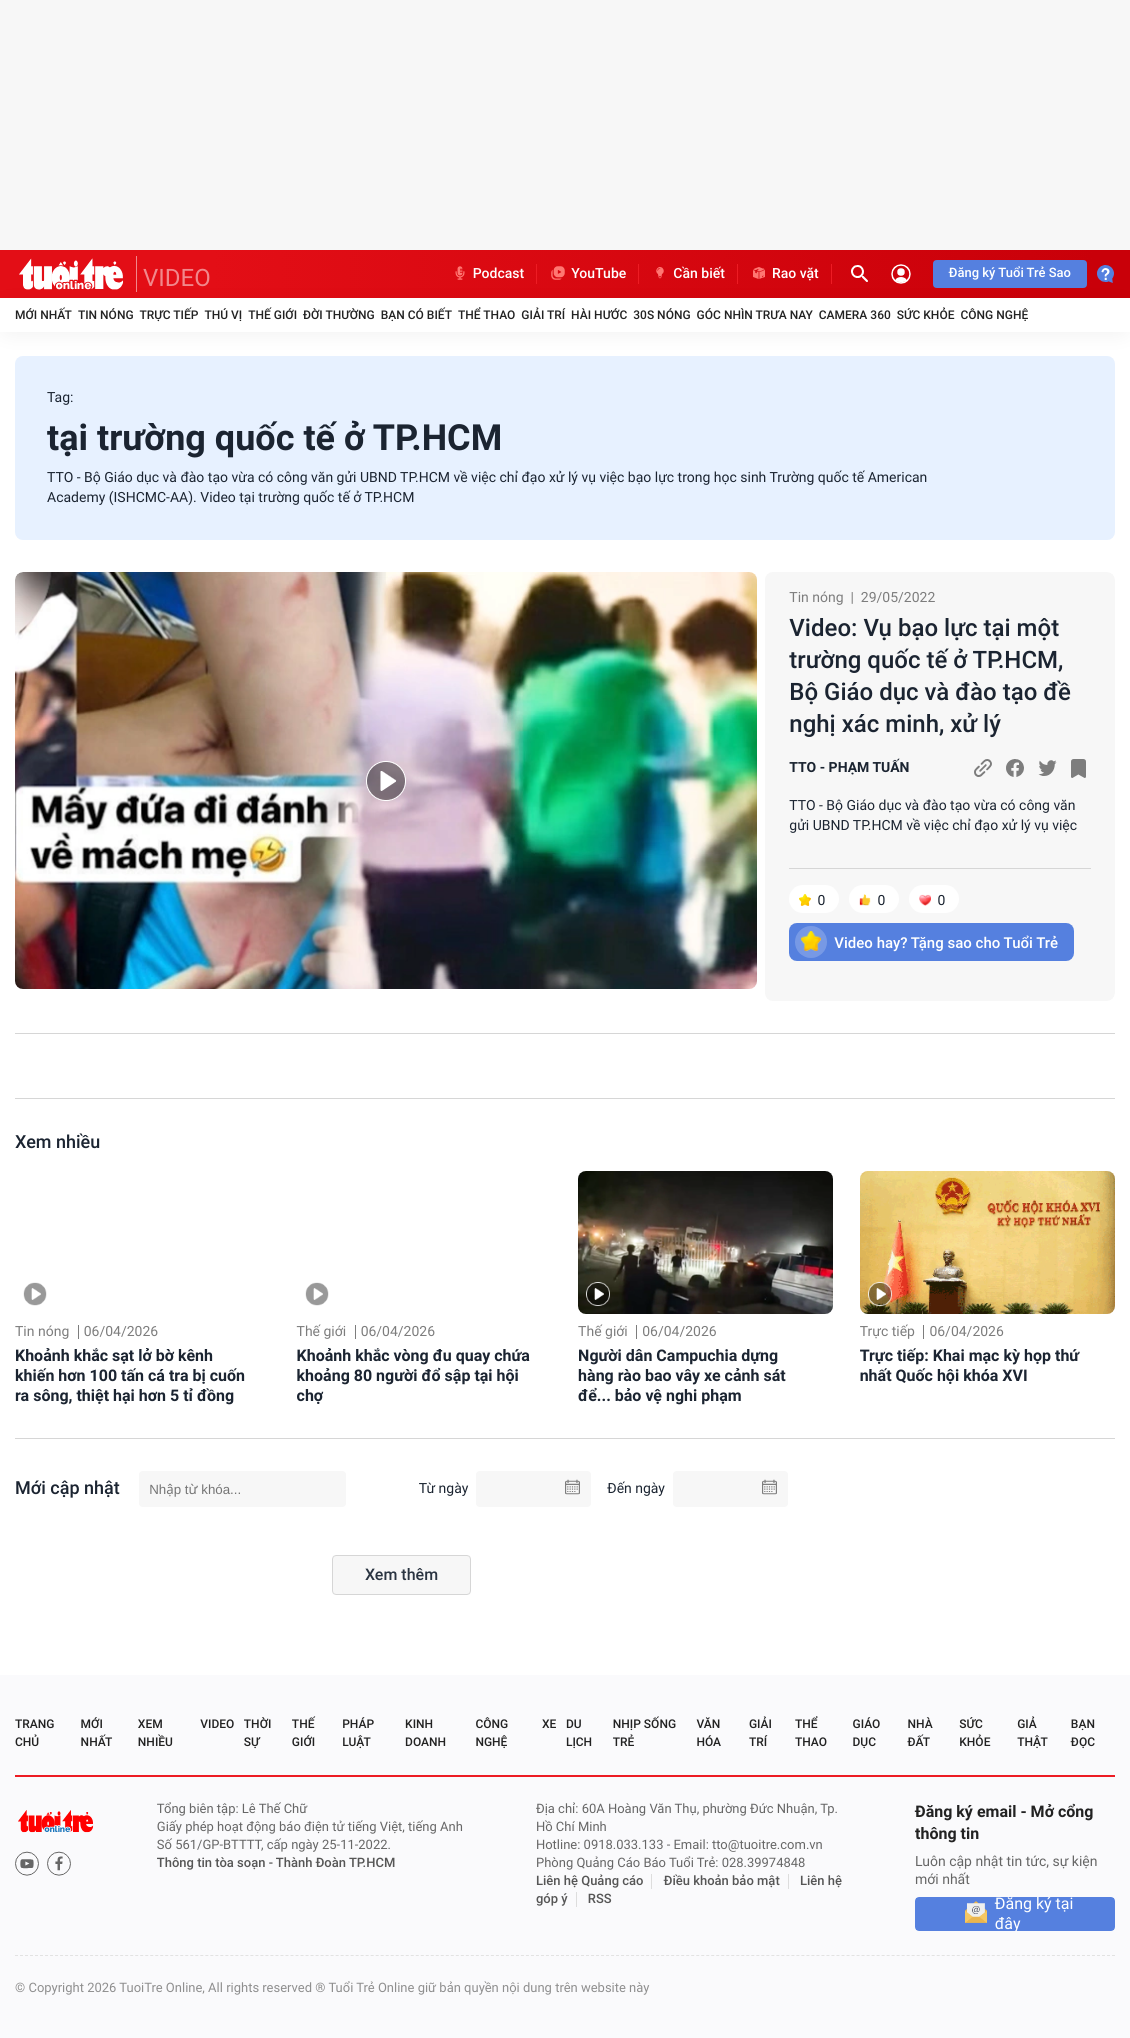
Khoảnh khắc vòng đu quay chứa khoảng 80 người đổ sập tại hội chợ (413, 1375)
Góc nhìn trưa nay (755, 315)
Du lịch (579, 1733)
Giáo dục (867, 1733)
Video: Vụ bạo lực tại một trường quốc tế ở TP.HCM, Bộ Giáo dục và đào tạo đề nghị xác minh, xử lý (930, 676)
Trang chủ (34, 1733)
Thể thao (486, 315)
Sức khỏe (926, 315)
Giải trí (543, 315)
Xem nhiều (57, 1142)
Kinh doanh (425, 1733)
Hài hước (599, 315)
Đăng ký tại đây (1034, 1914)
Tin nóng (106, 315)
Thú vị (223, 315)
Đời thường (339, 315)
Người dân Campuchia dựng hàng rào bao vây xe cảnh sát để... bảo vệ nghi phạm (682, 1375)
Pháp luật (358, 1733)
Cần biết (688, 274)
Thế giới (272, 315)
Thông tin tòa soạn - (216, 1863)
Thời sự (258, 1733)
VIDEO (177, 278)
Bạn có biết (416, 315)
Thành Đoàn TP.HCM (335, 1863)
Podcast (488, 274)
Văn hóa (708, 1733)
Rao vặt (784, 274)
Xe (549, 1724)
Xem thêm (401, 1574)
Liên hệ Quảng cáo (590, 1881)
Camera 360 (855, 315)
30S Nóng (661, 315)
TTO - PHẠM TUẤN (849, 768)
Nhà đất (919, 1733)
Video (217, 1724)
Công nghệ (994, 315)
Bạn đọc (1083, 1733)
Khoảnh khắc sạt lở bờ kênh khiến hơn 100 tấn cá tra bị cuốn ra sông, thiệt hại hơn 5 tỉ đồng (130, 1375)
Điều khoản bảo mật (722, 1881)
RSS (600, 1899)
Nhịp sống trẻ (644, 1733)
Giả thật (1032, 1733)
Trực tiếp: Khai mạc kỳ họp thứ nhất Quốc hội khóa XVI (969, 1365)
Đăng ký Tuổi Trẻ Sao (1010, 273)
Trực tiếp (169, 315)
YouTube (587, 274)
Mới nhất (43, 315)
